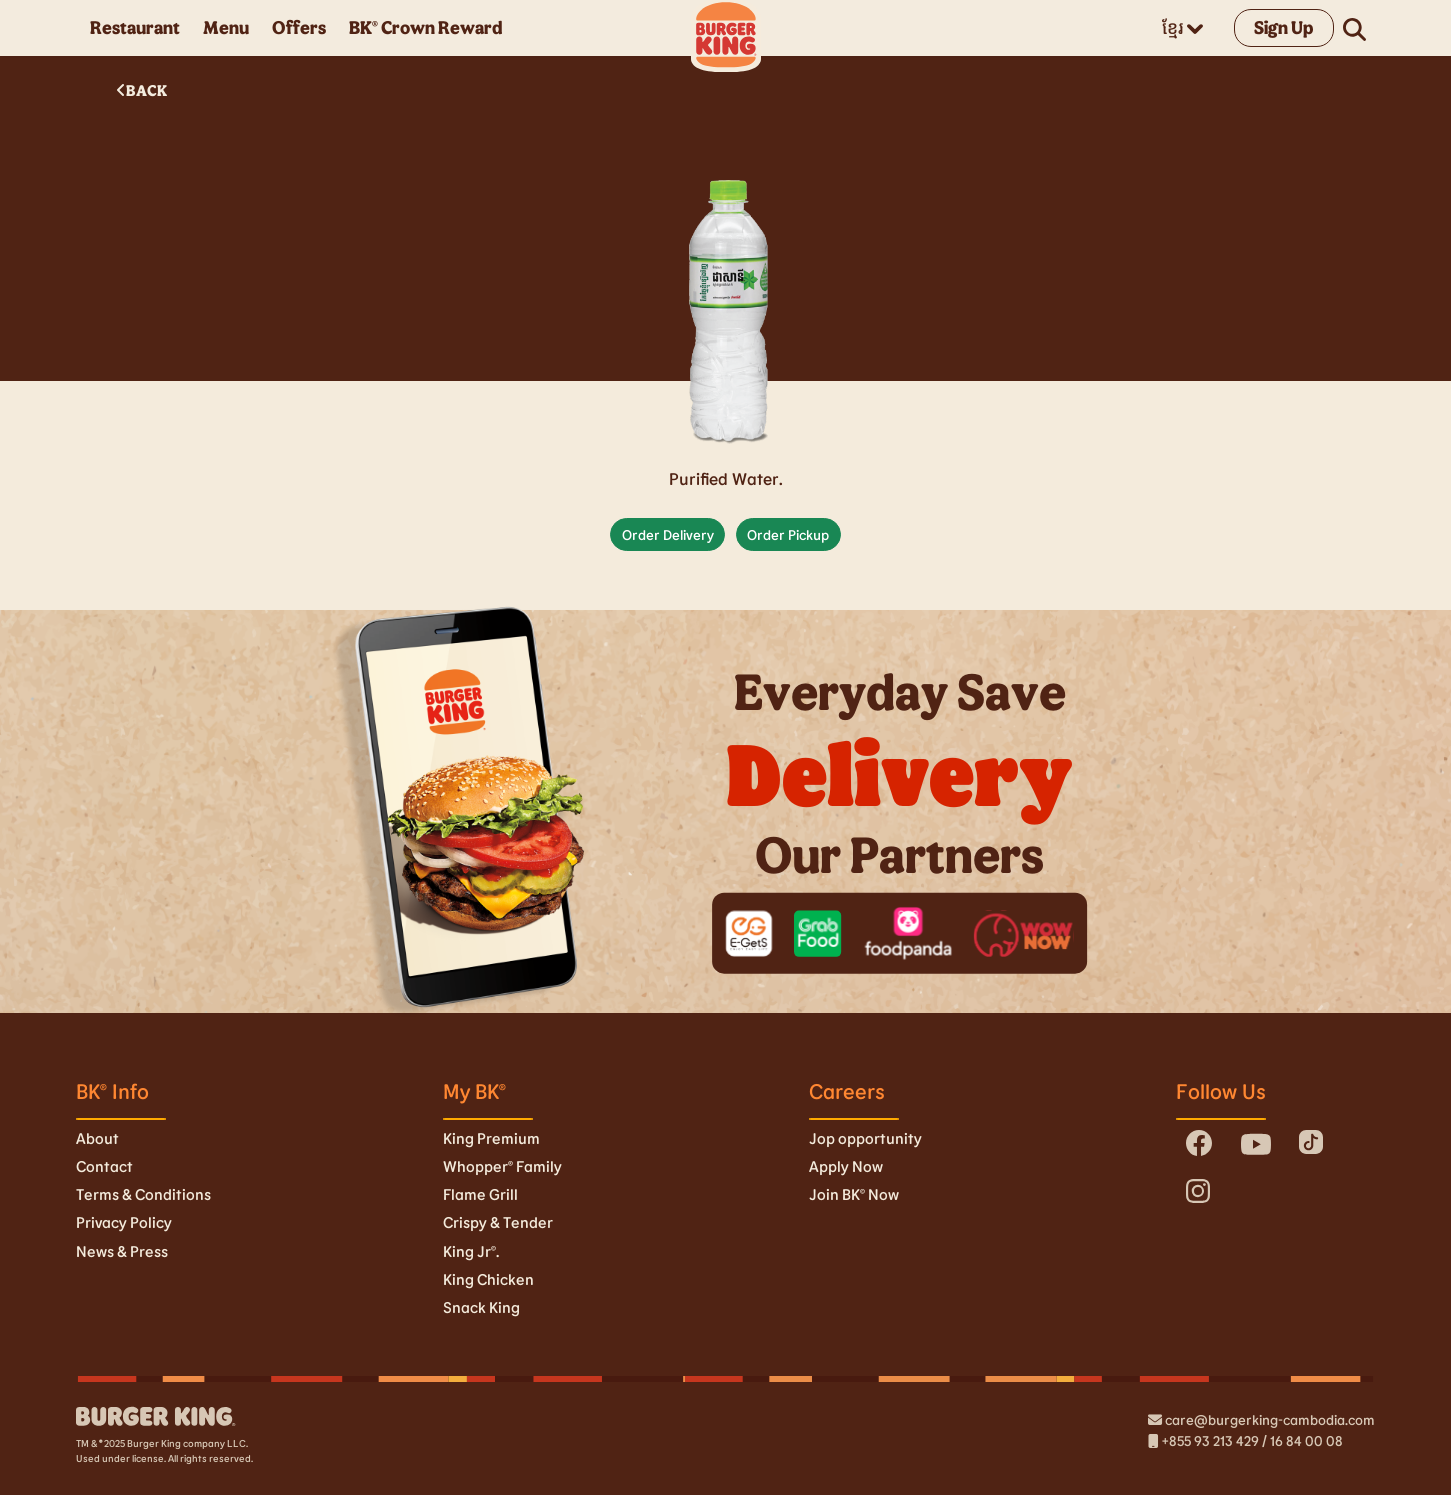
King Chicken (488, 1279)
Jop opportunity (865, 1138)
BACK (141, 90)
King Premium (491, 1138)
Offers (299, 27)
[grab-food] (818, 933)
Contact (104, 1166)
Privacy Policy (124, 1222)
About (97, 1138)
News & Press (122, 1251)
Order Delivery (668, 534)
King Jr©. (471, 1251)
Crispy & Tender (498, 1222)
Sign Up (1283, 27)
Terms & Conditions (143, 1194)
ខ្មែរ (1182, 27)
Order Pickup (788, 534)
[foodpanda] (908, 933)
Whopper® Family (502, 1166)
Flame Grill (480, 1194)
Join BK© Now (854, 1194)
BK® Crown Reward (425, 27)
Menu (226, 27)
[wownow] (1023, 933)
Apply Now (846, 1166)
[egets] (750, 933)
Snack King (481, 1307)
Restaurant (135, 27)
